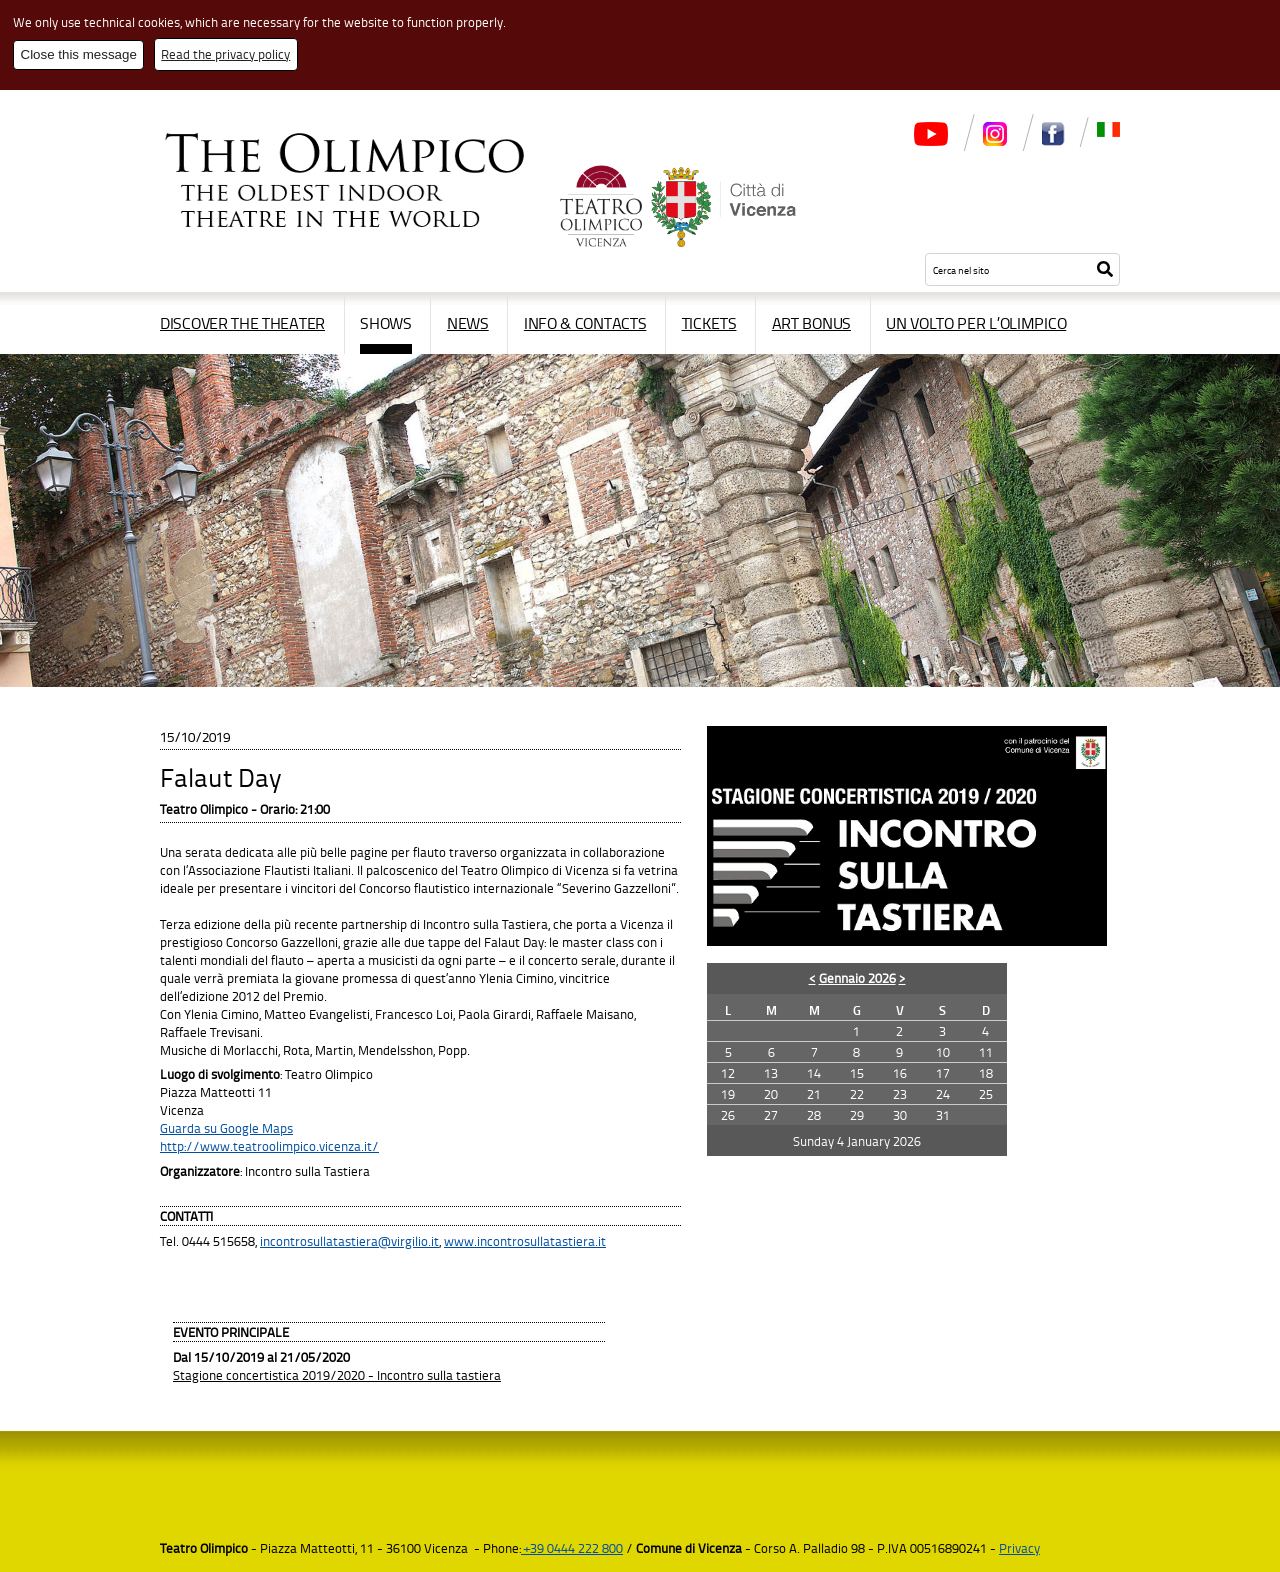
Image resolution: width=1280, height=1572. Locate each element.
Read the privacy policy (225, 54)
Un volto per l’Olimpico (976, 323)
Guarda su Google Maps (226, 1128)
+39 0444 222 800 (572, 1548)
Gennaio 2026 (857, 978)
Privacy (1019, 1548)
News (468, 323)
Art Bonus (811, 323)
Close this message (79, 54)
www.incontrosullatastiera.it (525, 1241)
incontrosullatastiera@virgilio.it (349, 1241)
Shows (386, 323)
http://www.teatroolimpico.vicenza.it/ (269, 1146)
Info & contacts (585, 323)
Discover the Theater (242, 323)
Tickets (709, 323)
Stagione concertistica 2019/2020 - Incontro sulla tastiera (337, 1375)
